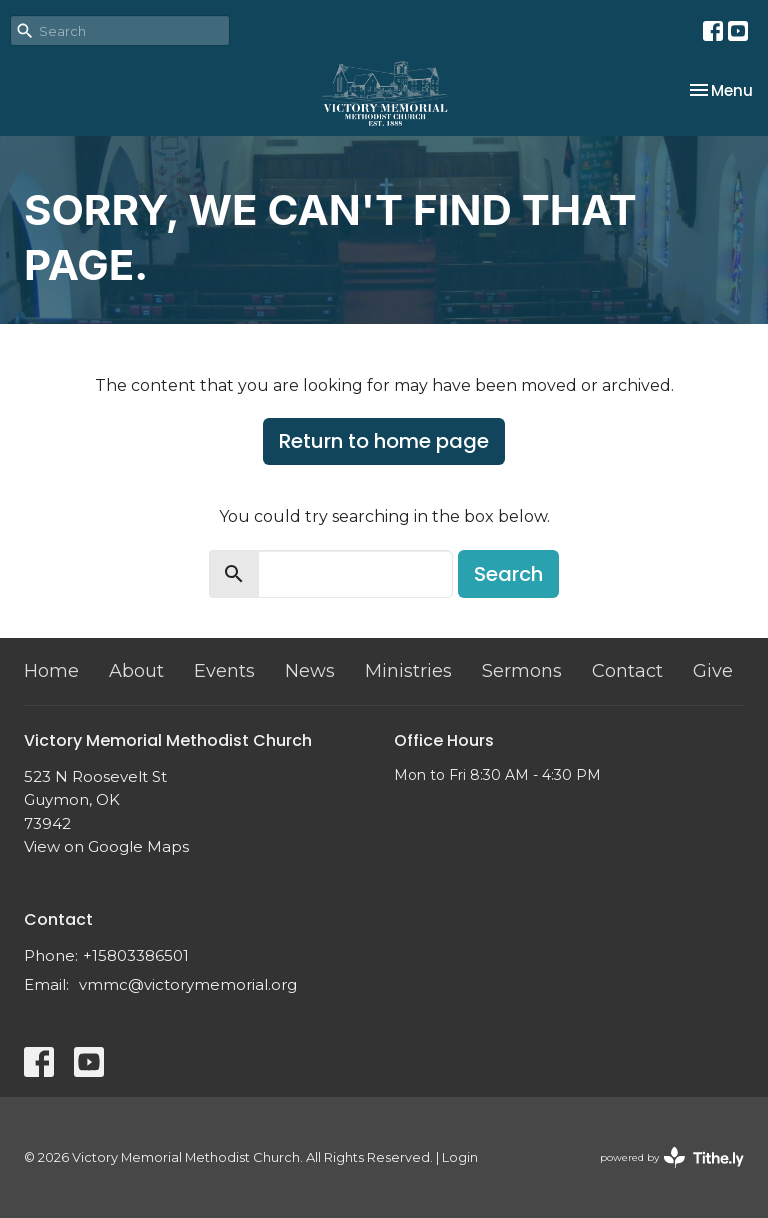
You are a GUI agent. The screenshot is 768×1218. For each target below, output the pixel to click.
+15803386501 (136, 955)
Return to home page (384, 441)
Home (51, 671)
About (136, 671)
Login (460, 1157)
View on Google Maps (106, 846)
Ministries (408, 671)
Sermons (522, 671)
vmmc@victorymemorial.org (188, 984)
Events (224, 671)
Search (508, 574)
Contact (627, 671)
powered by (672, 1157)
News (310, 671)
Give (713, 671)
